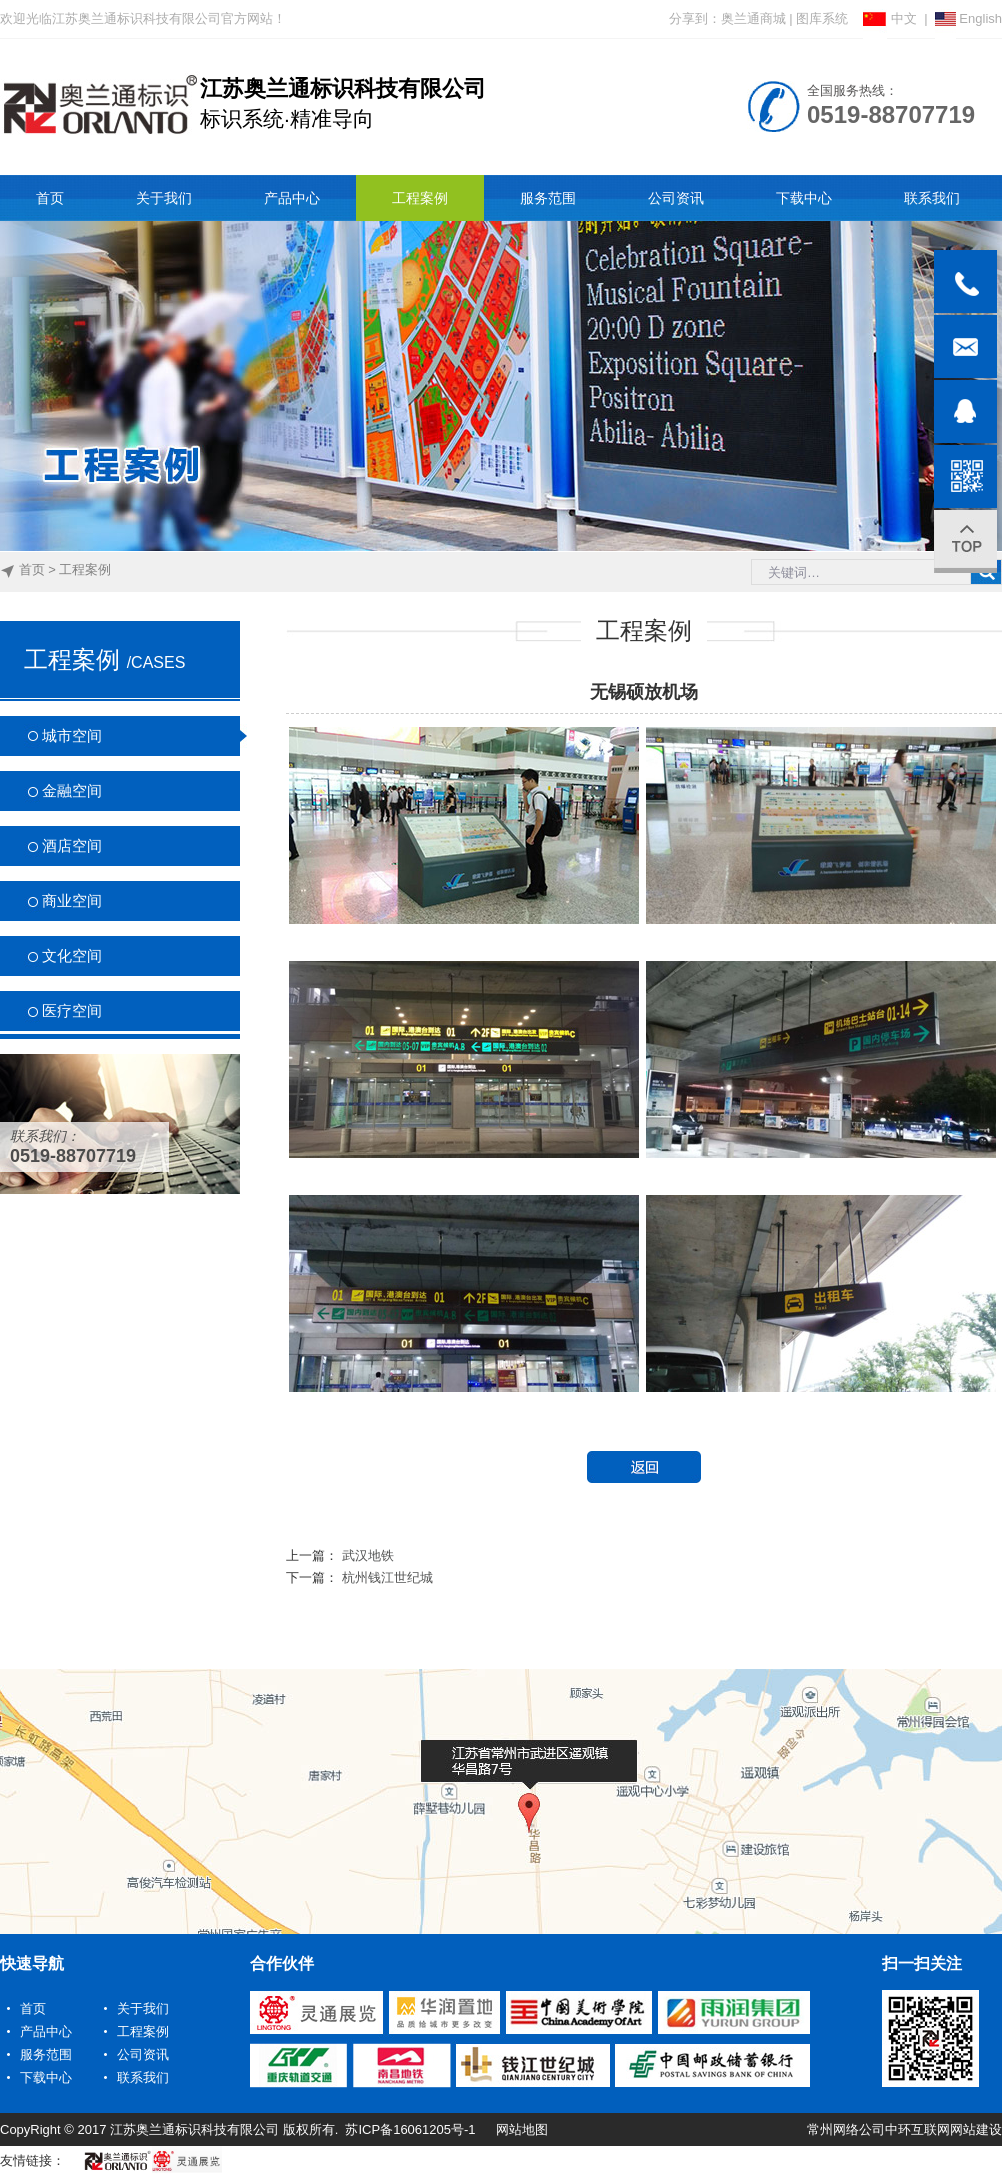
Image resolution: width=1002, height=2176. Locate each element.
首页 (32, 569)
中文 (890, 18)
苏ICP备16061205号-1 (410, 2129)
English (968, 18)
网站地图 (522, 2129)
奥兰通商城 (753, 18)
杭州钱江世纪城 (387, 1577)
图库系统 (822, 18)
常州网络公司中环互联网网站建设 (904, 2129)
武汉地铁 (368, 1555)
